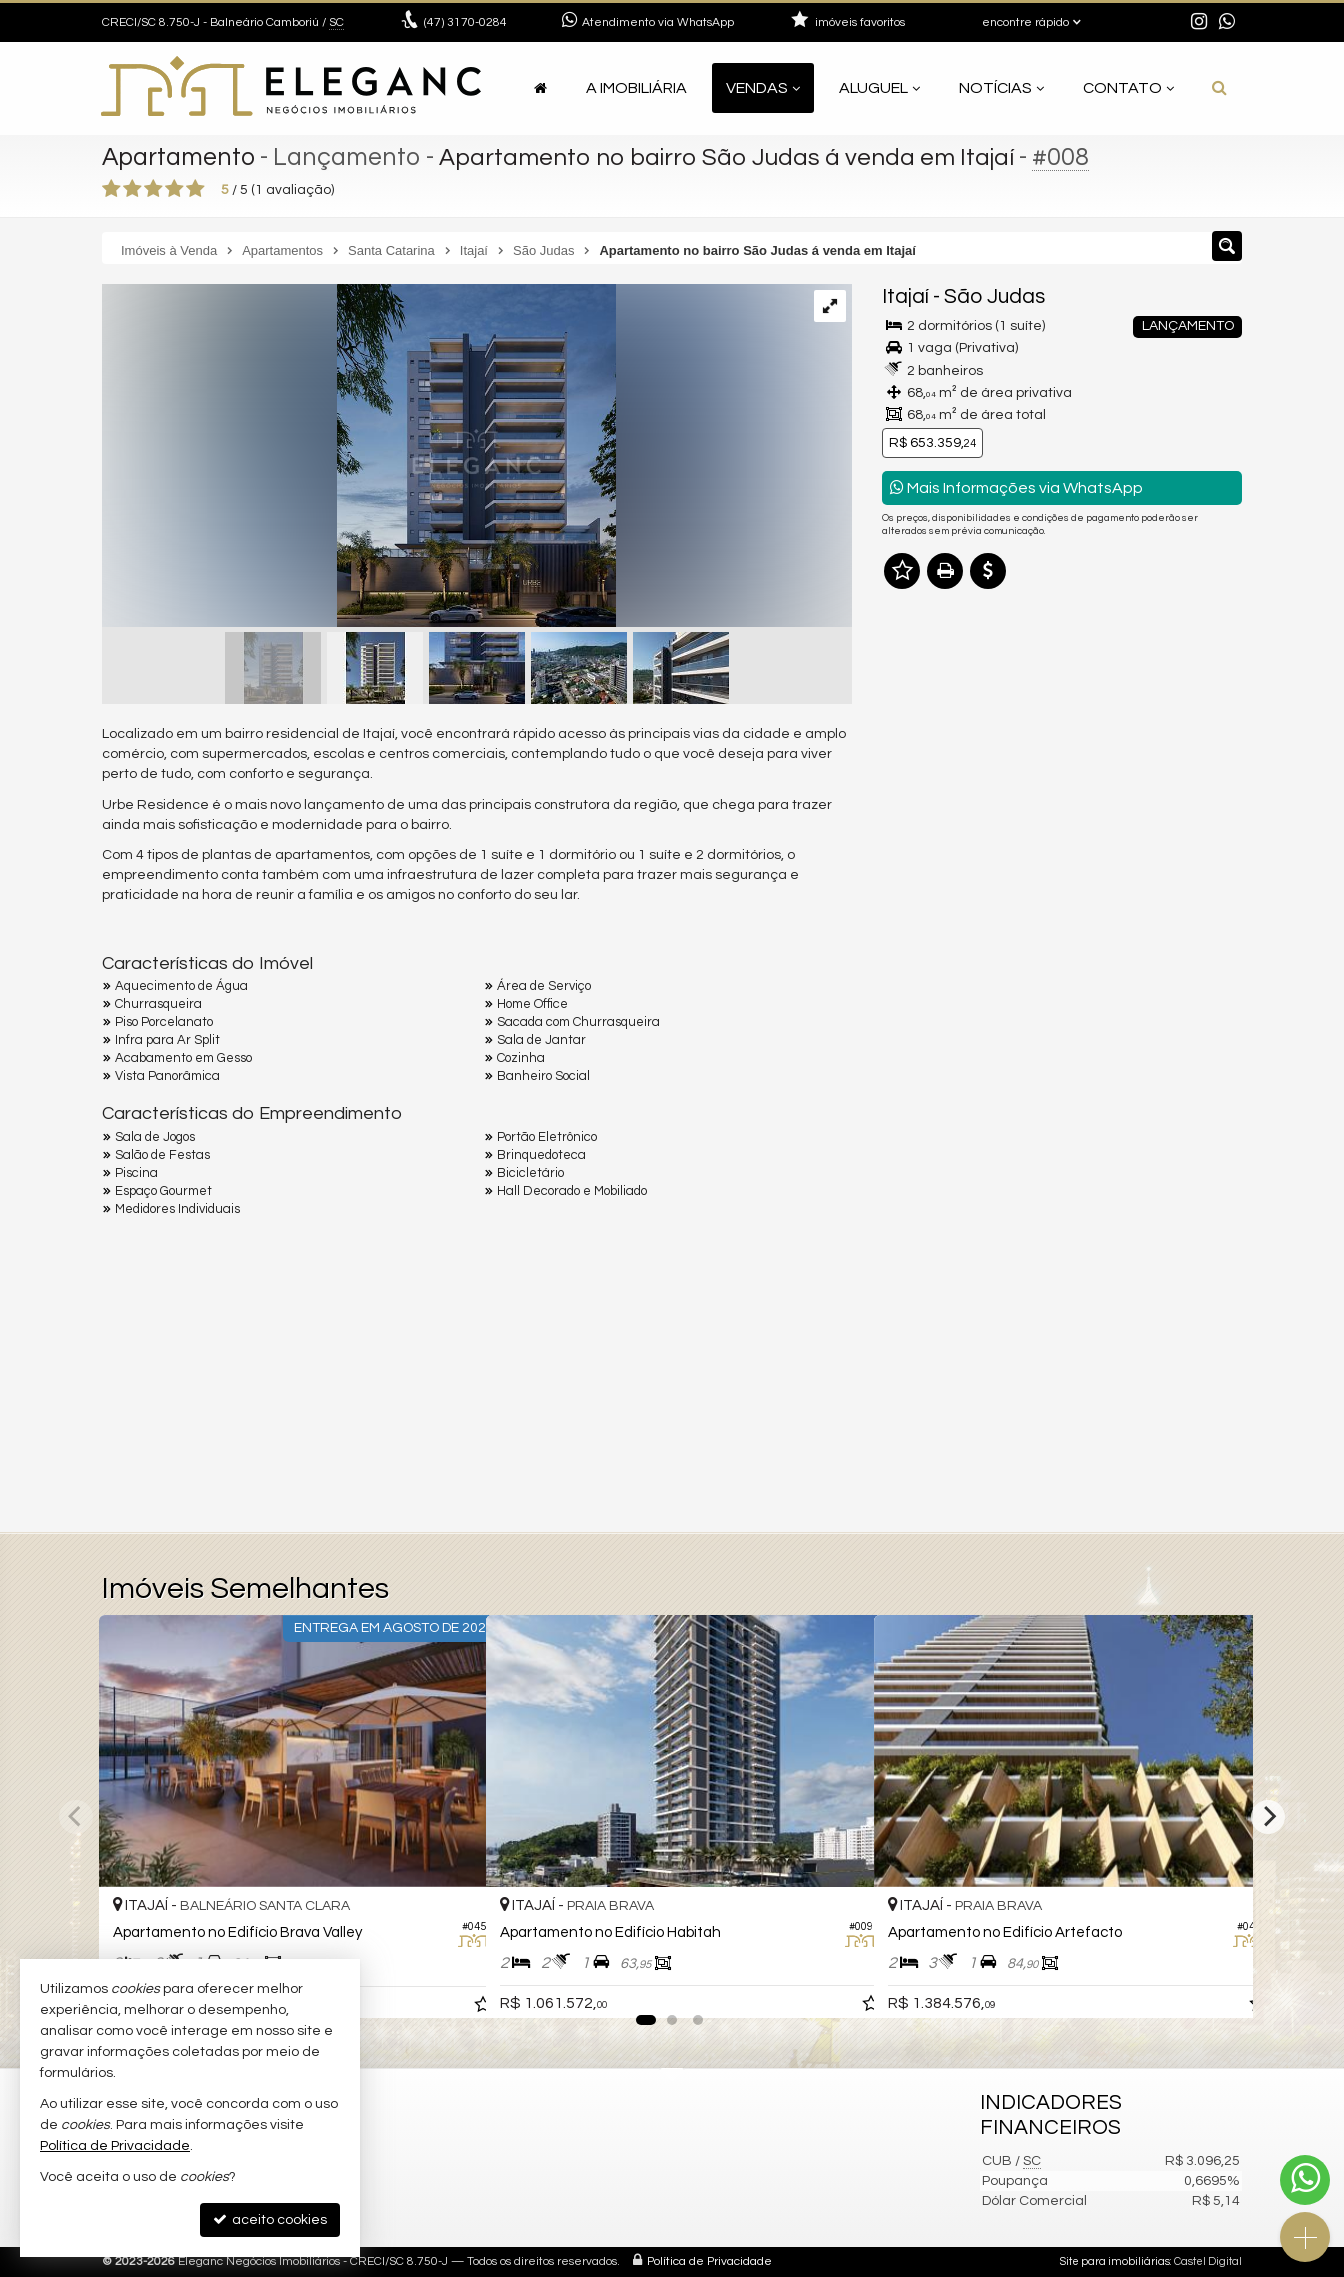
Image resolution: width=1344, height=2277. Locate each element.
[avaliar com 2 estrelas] (132, 189)
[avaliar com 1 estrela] (111, 189)
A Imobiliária (636, 88)
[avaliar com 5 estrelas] (195, 189)
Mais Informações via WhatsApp (1016, 487)
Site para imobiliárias (1115, 2261)
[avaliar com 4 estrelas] (174, 189)
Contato (1128, 88)
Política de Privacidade (709, 2261)
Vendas (763, 88)
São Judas (994, 296)
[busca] (1219, 88)
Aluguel (879, 88)
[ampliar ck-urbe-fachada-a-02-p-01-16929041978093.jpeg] (359, 458)
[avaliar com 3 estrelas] (153, 189)
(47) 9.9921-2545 (1062, 836)
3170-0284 (465, 22)
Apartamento (179, 157)
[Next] (1268, 1817)
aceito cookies (270, 2219)
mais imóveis (1063, 896)
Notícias (1001, 88)
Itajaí (905, 296)
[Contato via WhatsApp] (1305, 2180)
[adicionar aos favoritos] (449, 1984)
